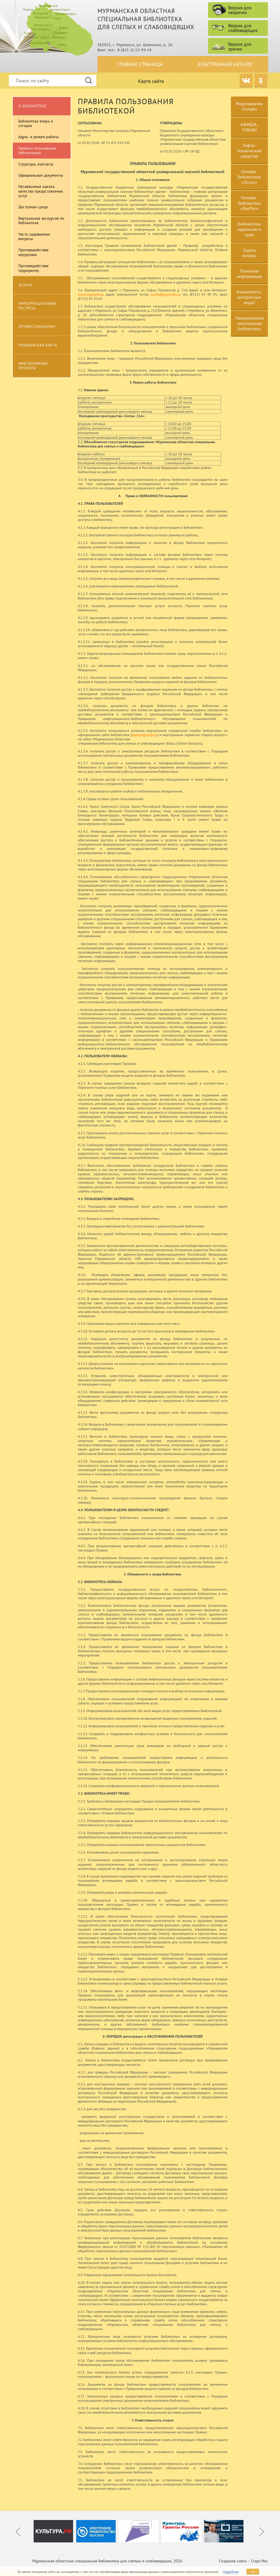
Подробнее (231, 2572)
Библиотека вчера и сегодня (35, 123)
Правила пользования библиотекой (37, 150)
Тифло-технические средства (249, 150)
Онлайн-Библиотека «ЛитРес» (249, 203)
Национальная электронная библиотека (249, 323)
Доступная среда (33, 206)
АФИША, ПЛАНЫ (249, 127)
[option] (55, 2531)
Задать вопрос (249, 252)
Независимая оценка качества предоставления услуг (40, 191)
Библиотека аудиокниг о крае (249, 229)
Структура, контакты (35, 164)
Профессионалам (36, 326)
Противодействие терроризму (33, 268)
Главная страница (140, 64)
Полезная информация (249, 273)
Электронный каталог (225, 64)
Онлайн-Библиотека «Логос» (249, 177)
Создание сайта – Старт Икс (243, 2560)
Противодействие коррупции (33, 252)
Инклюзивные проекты (33, 365)
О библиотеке (32, 105)
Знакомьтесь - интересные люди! (249, 297)
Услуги (25, 285)
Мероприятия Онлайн (249, 106)
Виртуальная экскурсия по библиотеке (41, 220)
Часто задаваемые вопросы (34, 236)
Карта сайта (151, 81)
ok (253, 2571)
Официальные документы (40, 175)
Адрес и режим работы (38, 136)
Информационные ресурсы (37, 305)
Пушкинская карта (37, 345)
